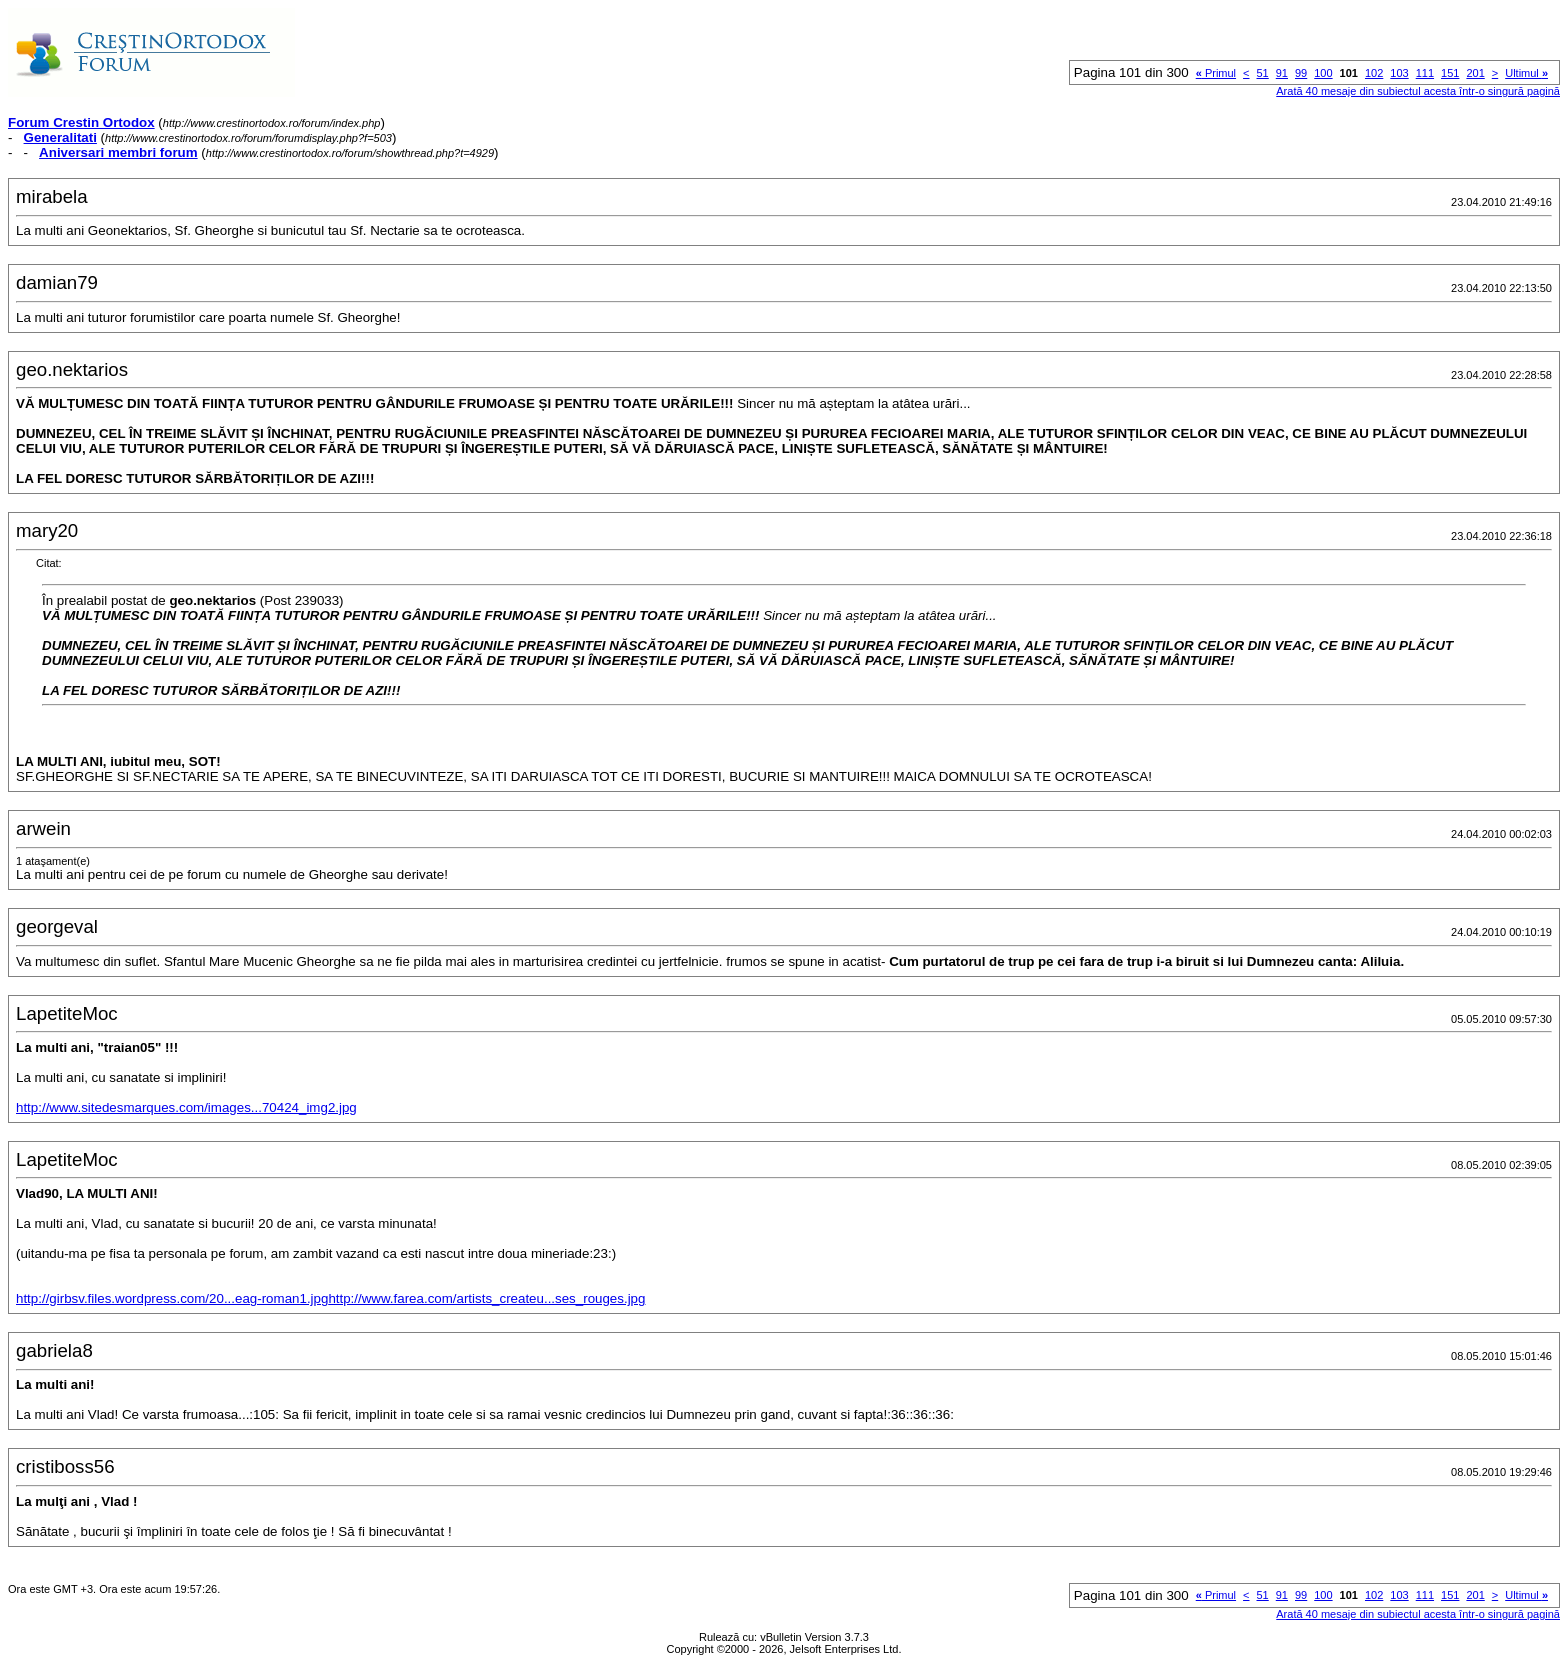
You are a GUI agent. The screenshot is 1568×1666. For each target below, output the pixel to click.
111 (1425, 73)
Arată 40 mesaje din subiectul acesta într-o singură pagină (1418, 91)
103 (1399, 73)
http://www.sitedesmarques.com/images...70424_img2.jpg (186, 1107)
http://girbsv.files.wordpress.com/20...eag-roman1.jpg (172, 1298)
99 (1301, 73)
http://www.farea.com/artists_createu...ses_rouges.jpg (486, 1298)
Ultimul (1526, 73)
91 (1282, 73)
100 (1323, 73)
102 (1374, 73)
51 (1263, 73)
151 (1450, 73)
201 (1475, 73)
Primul (1216, 73)
